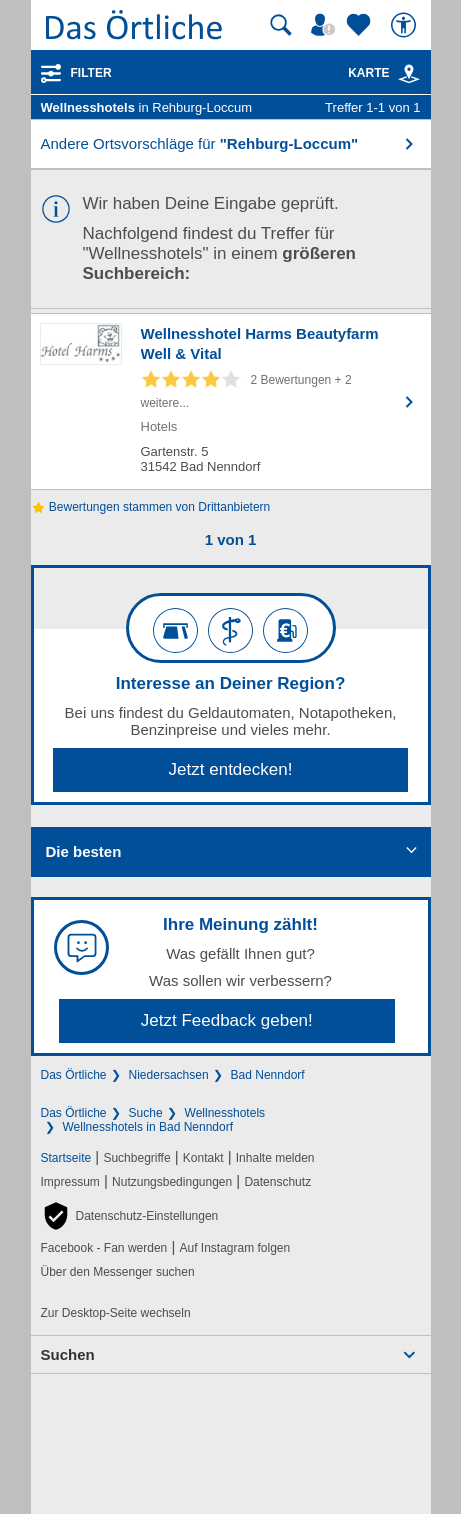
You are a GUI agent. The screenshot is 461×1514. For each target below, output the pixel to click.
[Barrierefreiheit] (406, 25)
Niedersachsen (169, 1075)
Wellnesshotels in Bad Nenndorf (148, 1127)
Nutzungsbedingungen (172, 1182)
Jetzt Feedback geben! (227, 1020)
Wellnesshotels (225, 1113)
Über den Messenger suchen (118, 1272)
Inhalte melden (275, 1158)
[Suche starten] (281, 25)
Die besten (84, 851)
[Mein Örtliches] (326, 25)
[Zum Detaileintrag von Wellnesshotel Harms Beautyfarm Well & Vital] (231, 401)
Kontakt (203, 1158)
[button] (130, 1216)
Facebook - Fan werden (104, 1248)
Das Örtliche (74, 1075)
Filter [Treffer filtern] (91, 73)
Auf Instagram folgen (234, 1248)
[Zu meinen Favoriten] (361, 25)
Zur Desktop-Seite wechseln (116, 1313)
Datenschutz (277, 1182)
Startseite (66, 1158)
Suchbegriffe (136, 1158)
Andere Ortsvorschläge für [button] (200, 143)
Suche (146, 1113)
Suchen (68, 1354)
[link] (409, 74)
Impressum (70, 1182)
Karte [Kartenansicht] (384, 73)
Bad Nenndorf (268, 1075)
